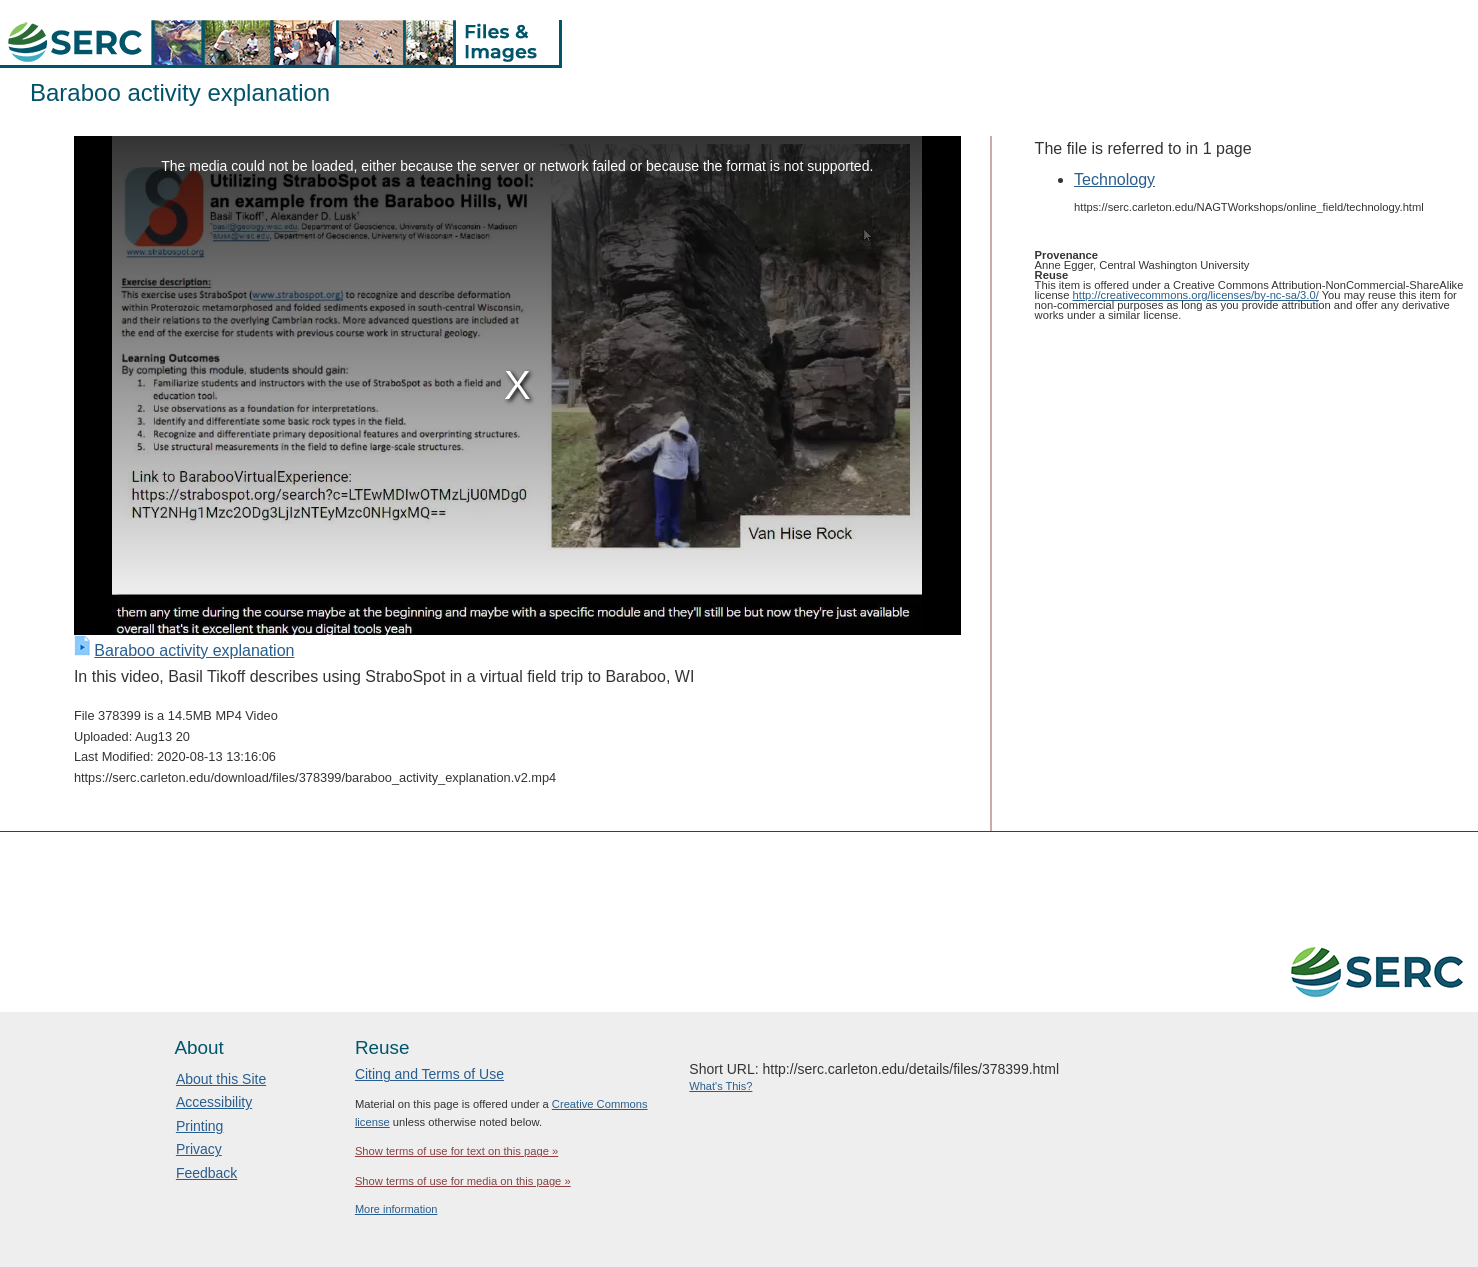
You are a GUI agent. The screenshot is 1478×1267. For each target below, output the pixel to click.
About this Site (221, 1079)
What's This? (720, 1086)
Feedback (206, 1173)
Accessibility (214, 1102)
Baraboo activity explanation (194, 650)
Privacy (199, 1149)
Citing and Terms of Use (429, 1074)
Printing (199, 1126)
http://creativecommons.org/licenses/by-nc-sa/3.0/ (1196, 295)
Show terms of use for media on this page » (463, 1181)
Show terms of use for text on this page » (456, 1151)
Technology (1114, 179)
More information (396, 1209)
